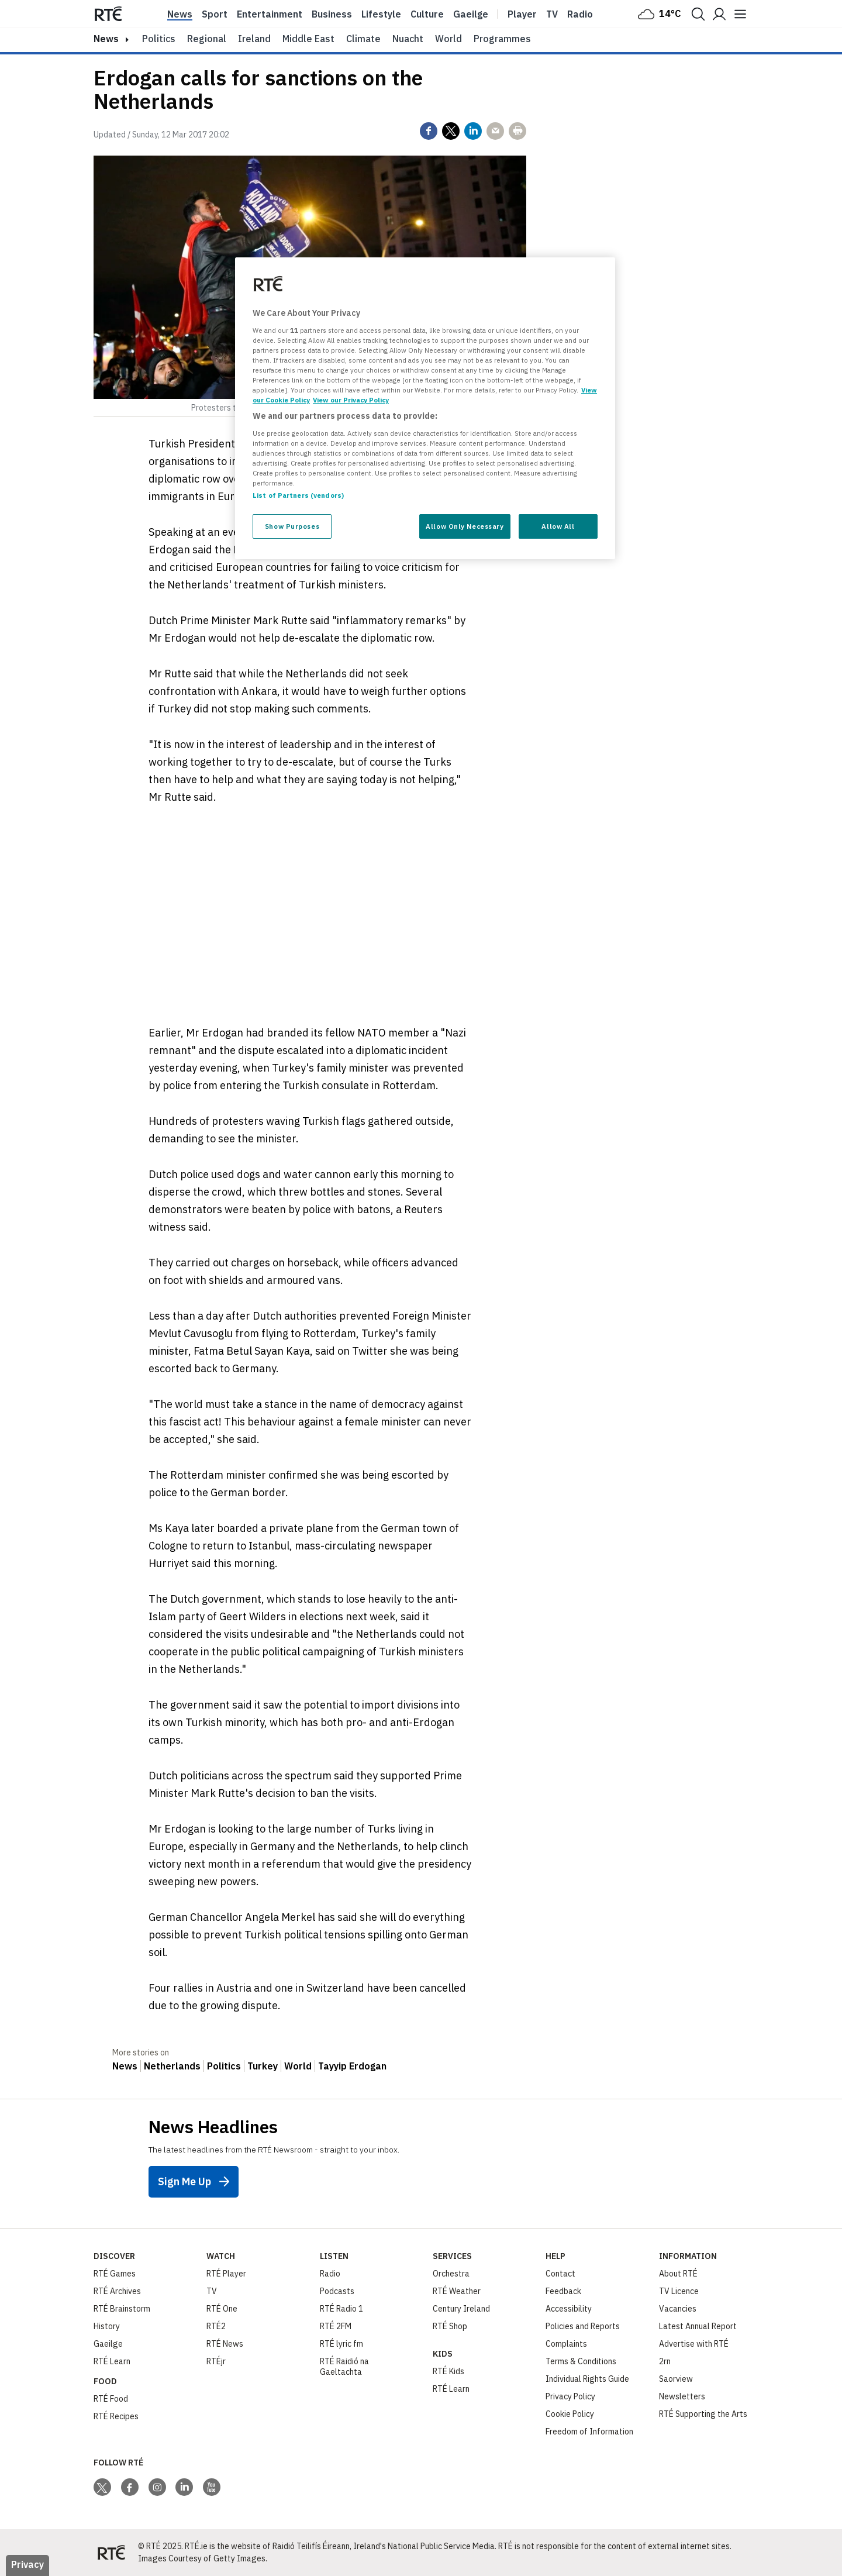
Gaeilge (470, 14)
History (107, 2326)
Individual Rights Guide (587, 2379)
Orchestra (451, 2273)
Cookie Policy (570, 2414)
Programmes (502, 38)
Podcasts (337, 2291)
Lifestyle (381, 14)
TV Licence (679, 2291)
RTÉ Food (111, 2399)
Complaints (566, 2344)
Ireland (254, 38)
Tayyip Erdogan (352, 2066)
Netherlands (172, 2066)
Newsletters (682, 2396)
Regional (206, 38)
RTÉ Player (226, 2273)
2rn (665, 2361)
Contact (560, 2273)
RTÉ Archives (117, 2291)
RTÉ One (221, 2308)
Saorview (676, 2379)
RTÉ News (224, 2344)
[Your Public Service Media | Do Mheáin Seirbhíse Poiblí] (111, 2552)
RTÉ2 (216, 2326)
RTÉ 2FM (335, 2326)
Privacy (27, 2564)
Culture (427, 14)
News (179, 14)
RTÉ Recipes (116, 2416)
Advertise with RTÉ (694, 2344)
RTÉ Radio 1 (341, 2308)
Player (522, 14)
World (448, 38)
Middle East (308, 38)
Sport (214, 14)
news (106, 38)
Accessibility (569, 2308)
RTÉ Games (115, 2273)
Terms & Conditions (581, 2361)
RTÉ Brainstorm (122, 2308)
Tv (552, 14)
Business (332, 14)
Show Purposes (292, 526)
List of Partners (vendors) (298, 495)
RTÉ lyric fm (341, 2344)
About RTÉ (678, 2273)
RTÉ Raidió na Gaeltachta (344, 2366)
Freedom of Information (589, 2431)
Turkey (262, 2066)
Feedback (563, 2291)
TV (211, 2291)
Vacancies (677, 2308)
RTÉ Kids (448, 2371)
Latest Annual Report (698, 2326)
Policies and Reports (583, 2326)
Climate (363, 38)
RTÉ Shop (450, 2326)
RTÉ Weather (457, 2291)
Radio (580, 14)
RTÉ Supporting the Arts (703, 2414)
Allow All (557, 526)
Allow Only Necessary (464, 526)
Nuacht (407, 38)
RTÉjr (216, 2361)
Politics (158, 38)
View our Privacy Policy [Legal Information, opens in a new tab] (351, 399)
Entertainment (269, 14)
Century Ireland (461, 2308)
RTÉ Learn (112, 2361)
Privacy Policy (570, 2396)
